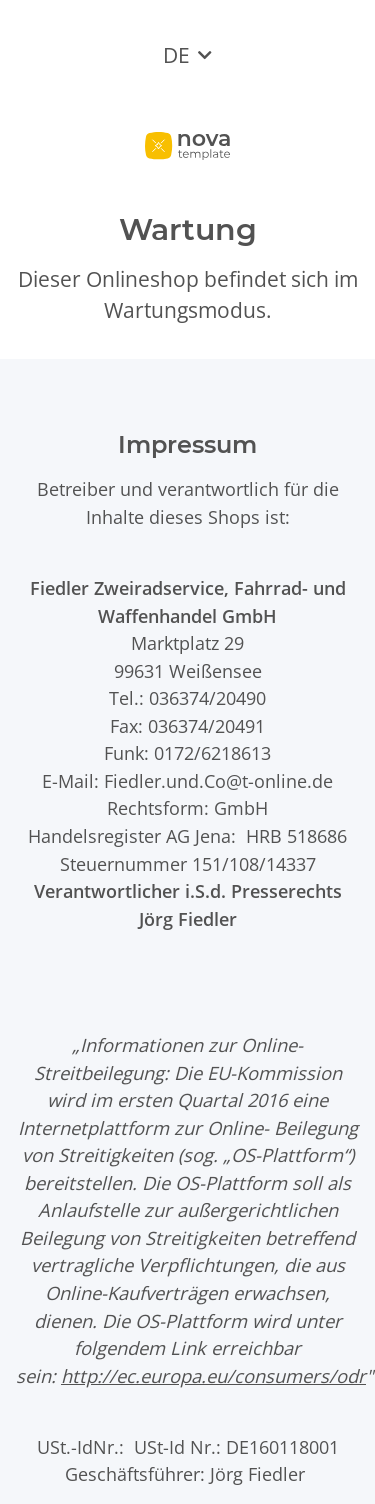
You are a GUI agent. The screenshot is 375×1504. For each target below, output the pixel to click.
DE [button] (176, 55)
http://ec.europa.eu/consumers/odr (213, 1375)
